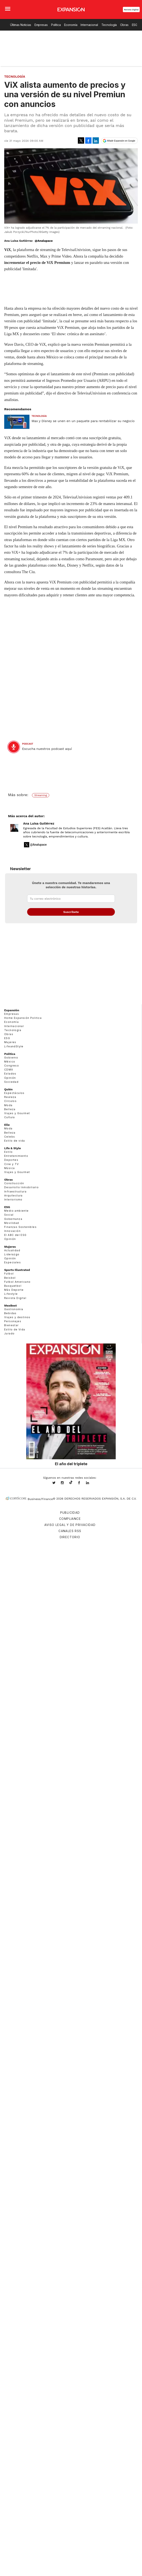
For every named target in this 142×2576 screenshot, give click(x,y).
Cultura (9, 1117)
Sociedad (11, 1081)
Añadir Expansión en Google (121, 140)
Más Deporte (14, 1289)
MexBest (10, 1305)
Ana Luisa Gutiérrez (38, 823)
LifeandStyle (14, 1046)
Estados (10, 1073)
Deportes (11, 1160)
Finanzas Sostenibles (20, 1227)
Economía (70, 25)
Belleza (10, 1109)
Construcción (14, 1183)
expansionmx (65, 1483)
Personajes (12, 1321)
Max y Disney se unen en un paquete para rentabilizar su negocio (83, 421)
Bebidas (10, 1313)
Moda (8, 1105)
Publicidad (70, 1512)
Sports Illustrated (17, 1270)
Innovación (12, 1231)
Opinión (10, 1077)
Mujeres (10, 1042)
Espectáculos (14, 1093)
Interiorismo (13, 1199)
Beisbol (10, 1277)
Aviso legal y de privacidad (70, 1525)
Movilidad (11, 1223)
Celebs (9, 1136)
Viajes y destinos (17, 1317)
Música (9, 1168)
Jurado (9, 1333)
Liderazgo (12, 1254)
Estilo (8, 1151)
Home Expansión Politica (23, 1017)
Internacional (89, 25)
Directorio (70, 1537)
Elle (7, 1124)
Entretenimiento (16, 1155)
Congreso (11, 1065)
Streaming (40, 795)
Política (56, 25)
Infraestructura (15, 1191)
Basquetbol (12, 1285)
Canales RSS (69, 1531)
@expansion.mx (71, 1482)
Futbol (9, 1273)
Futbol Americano (17, 1281)
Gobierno (11, 1057)
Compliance (70, 1518)
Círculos (10, 1101)
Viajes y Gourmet (17, 1113)
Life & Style (12, 1148)
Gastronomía (13, 1309)
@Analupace (44, 240)
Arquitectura (13, 1195)
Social (8, 1214)
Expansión (11, 1010)
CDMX (8, 1069)
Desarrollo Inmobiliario (21, 1187)
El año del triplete (71, 1463)
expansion (90, 1483)
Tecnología (109, 25)
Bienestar (11, 1325)
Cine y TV (11, 1164)
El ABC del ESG (15, 1235)
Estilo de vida (14, 1140)
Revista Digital (131, 9)
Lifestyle (11, 1293)
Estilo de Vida (14, 1329)
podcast (27, 744)
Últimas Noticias (20, 25)
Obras (124, 25)
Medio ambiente (16, 1210)
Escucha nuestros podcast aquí (47, 749)
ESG (135, 25)
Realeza (10, 1097)
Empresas (41, 25)
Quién (8, 1089)
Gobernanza (13, 1218)
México (9, 1061)
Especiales (12, 1262)
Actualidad (12, 1250)
